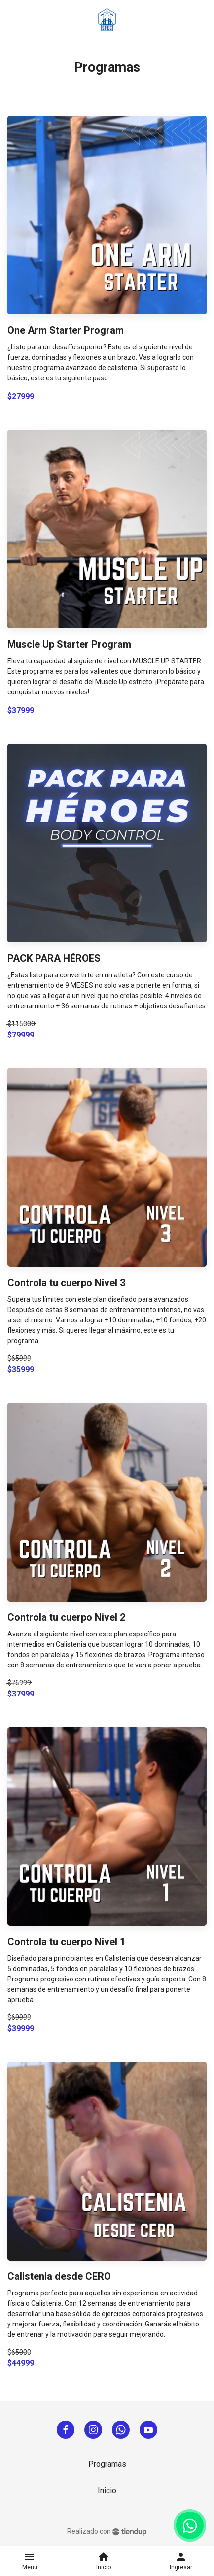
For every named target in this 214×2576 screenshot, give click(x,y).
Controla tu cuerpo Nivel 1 (66, 1942)
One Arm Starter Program (65, 330)
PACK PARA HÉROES (54, 958)
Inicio (107, 2490)
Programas (107, 2464)
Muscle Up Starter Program (69, 644)
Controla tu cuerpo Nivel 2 (66, 1617)
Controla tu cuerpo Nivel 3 (66, 1282)
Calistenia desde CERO (59, 2276)
